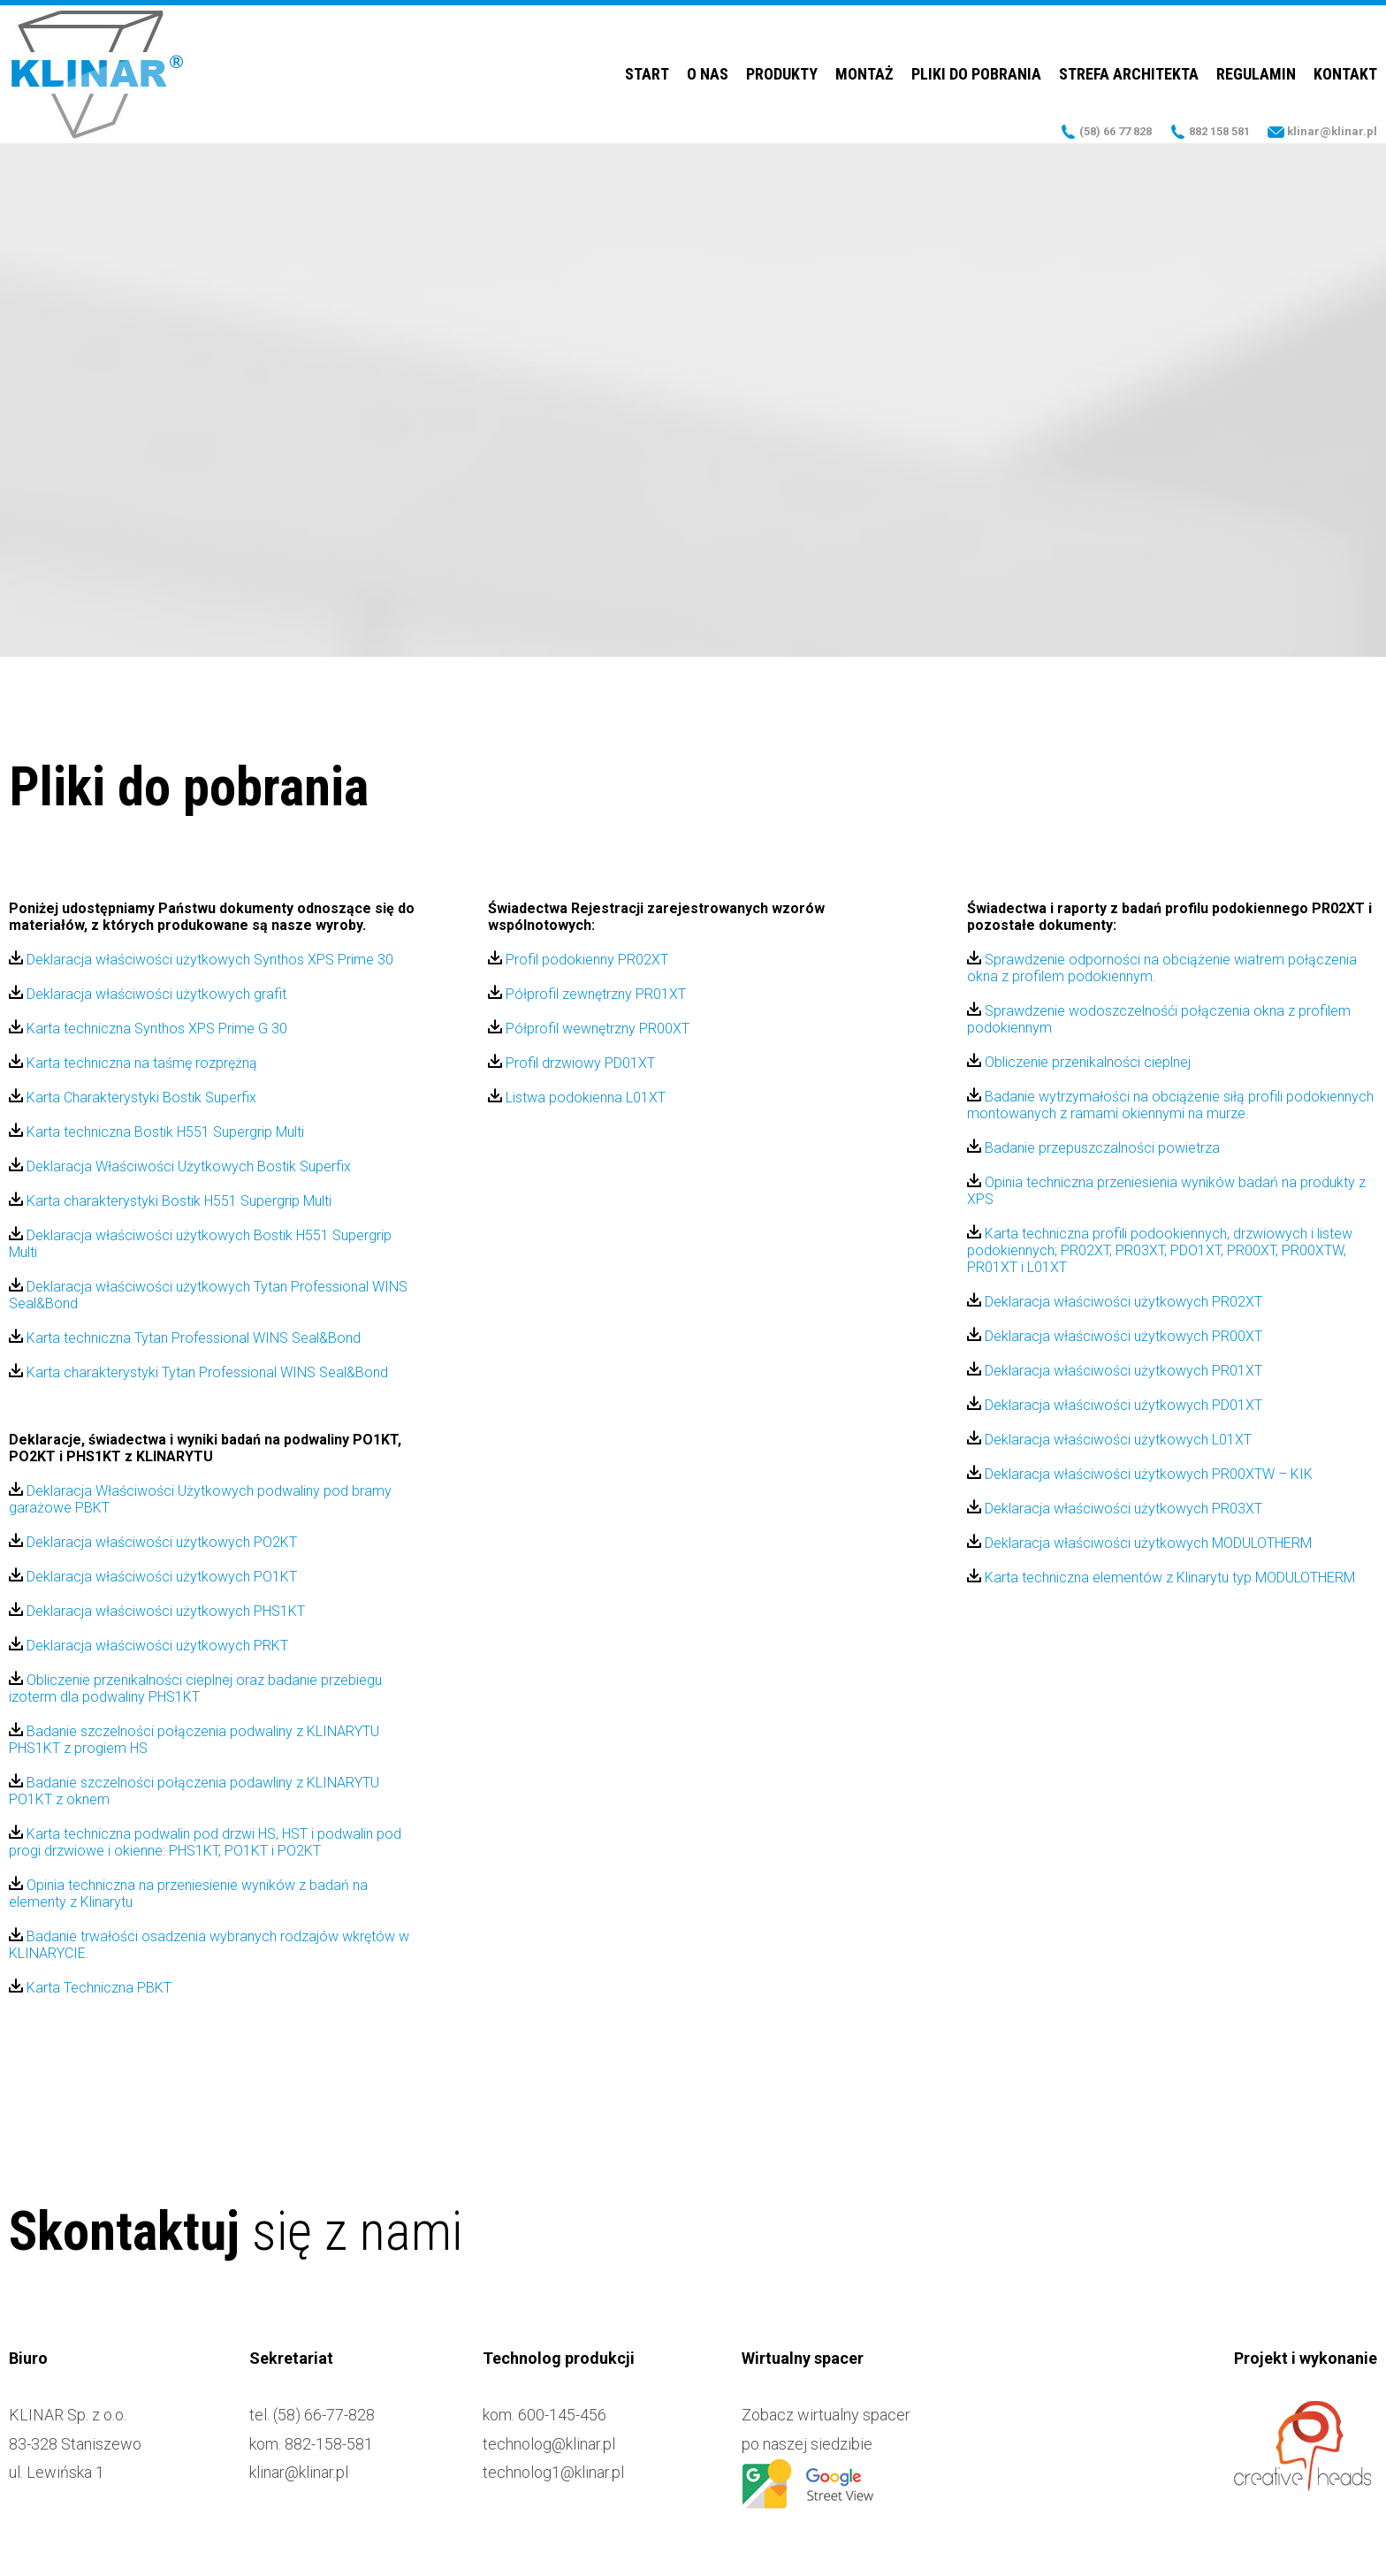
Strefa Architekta (1129, 74)
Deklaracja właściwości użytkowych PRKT (148, 1645)
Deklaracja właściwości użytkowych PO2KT (153, 1542)
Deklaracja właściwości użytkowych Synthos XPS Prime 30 (201, 959)
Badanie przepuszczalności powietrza (1093, 1147)
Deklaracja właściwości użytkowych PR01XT (1114, 1370)
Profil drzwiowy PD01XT (571, 1063)
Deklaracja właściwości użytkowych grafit (147, 994)
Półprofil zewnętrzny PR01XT (587, 994)
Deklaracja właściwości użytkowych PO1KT (153, 1576)
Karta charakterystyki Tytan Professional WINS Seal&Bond (198, 1372)
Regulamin (1256, 74)
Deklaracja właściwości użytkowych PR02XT (1114, 1301)
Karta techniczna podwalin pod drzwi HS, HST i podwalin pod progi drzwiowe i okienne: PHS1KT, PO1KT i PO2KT (205, 1842)
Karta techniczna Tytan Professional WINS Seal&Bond (185, 1338)
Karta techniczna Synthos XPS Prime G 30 (148, 1028)
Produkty (782, 74)
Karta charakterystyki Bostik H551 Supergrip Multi (170, 1201)
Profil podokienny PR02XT (578, 959)
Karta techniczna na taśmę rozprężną (133, 1063)
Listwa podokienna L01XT (577, 1097)
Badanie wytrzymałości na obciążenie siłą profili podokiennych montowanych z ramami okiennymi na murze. (1170, 1105)
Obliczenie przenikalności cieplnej (1079, 1062)
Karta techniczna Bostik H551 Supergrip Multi (156, 1132)
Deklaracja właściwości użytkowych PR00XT (1114, 1336)
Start (647, 74)
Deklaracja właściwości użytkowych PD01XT (1114, 1405)
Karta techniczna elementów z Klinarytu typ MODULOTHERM (1161, 1577)
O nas (707, 74)
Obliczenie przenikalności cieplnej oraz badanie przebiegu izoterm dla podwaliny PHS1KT (195, 1688)
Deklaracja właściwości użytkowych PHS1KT (157, 1611)
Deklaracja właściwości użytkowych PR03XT (1114, 1508)
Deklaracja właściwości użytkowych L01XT (1109, 1439)
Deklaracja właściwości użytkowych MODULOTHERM (1139, 1543)
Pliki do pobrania (976, 74)
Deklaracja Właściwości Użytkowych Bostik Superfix (180, 1166)
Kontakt (1345, 74)
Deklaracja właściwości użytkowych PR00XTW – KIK (1140, 1474)
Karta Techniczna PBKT (90, 1987)
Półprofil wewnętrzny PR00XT (588, 1028)
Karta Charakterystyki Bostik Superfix (132, 1097)
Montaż (864, 74)
